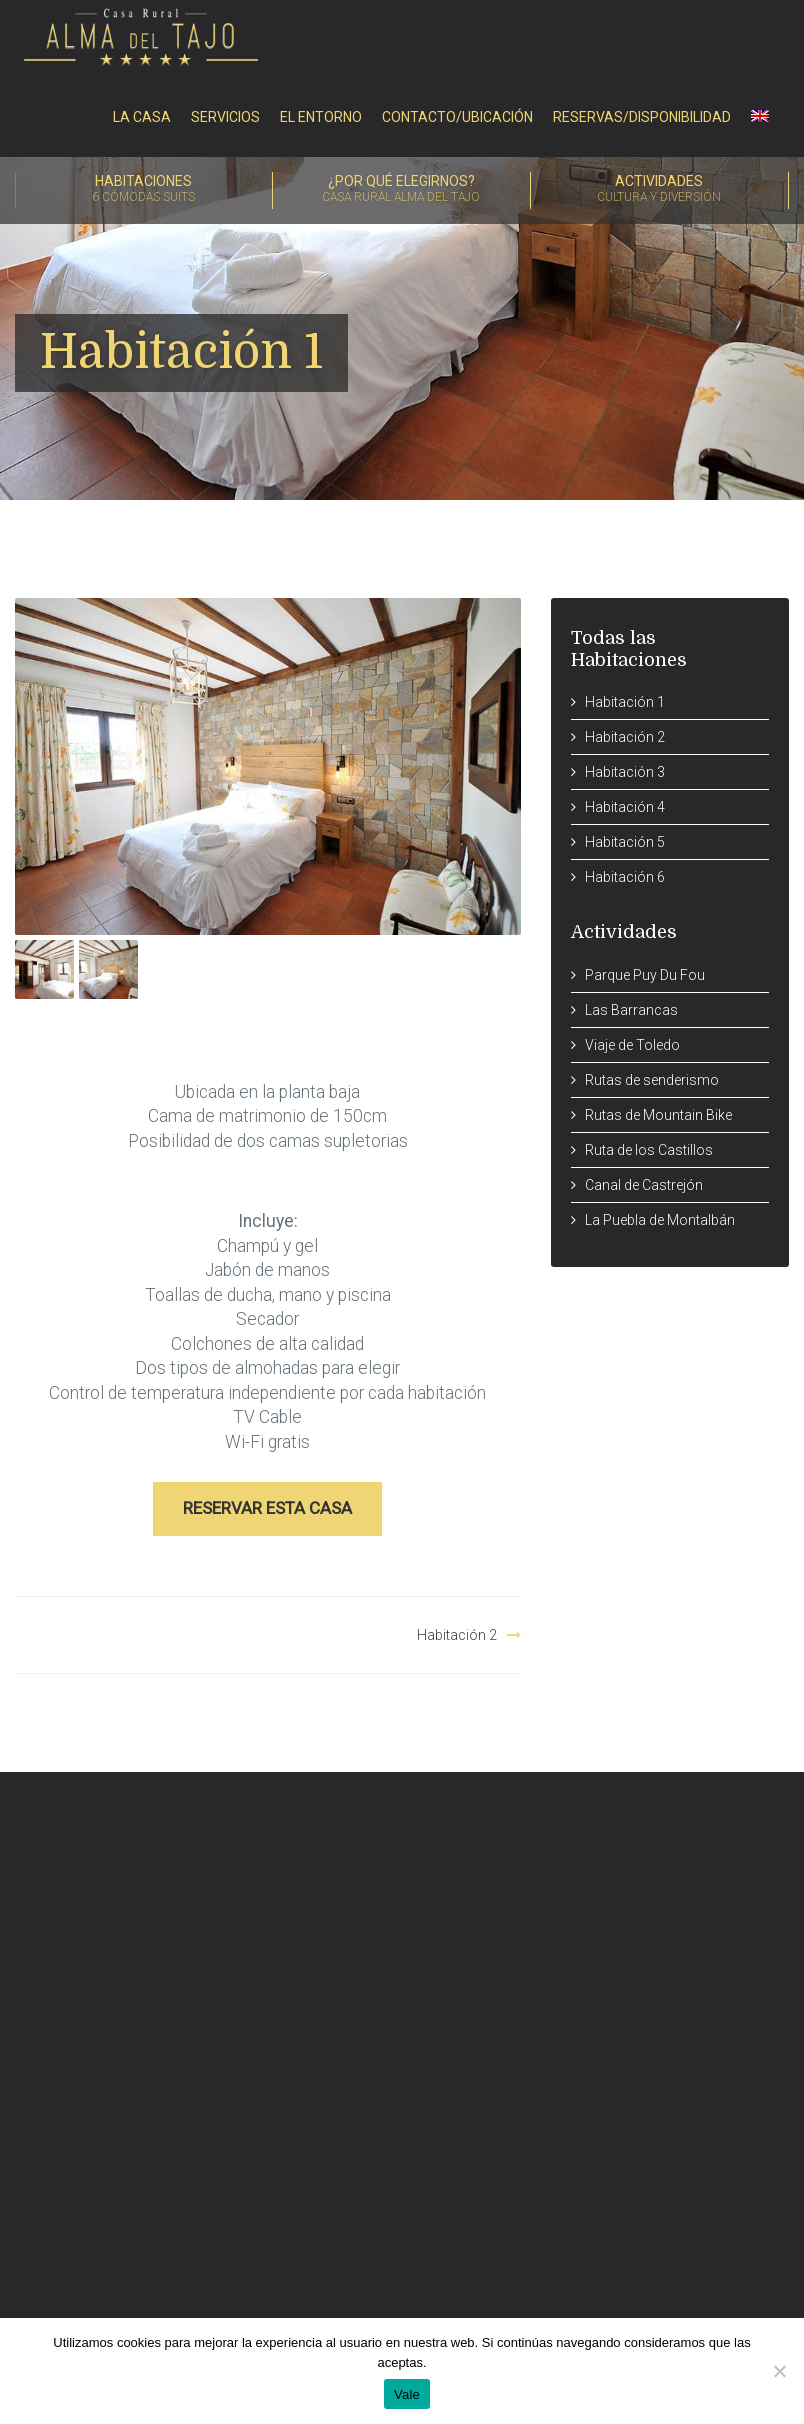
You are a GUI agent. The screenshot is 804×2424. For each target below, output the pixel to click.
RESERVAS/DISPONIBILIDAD (642, 117)
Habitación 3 (625, 772)
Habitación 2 (457, 1635)
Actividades (659, 190)
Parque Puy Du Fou (645, 975)
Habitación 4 (625, 807)
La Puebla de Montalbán (660, 1220)
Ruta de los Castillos (649, 1150)
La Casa (142, 117)
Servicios (225, 117)
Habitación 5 (625, 842)
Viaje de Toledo (632, 1045)
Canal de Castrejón (644, 1185)
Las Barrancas (631, 1010)
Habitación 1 (625, 702)
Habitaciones (144, 190)
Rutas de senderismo (652, 1080)
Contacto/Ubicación (457, 117)
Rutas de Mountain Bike (658, 1115)
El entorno (321, 117)
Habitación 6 (625, 877)
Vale (407, 2394)
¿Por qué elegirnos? (401, 190)
